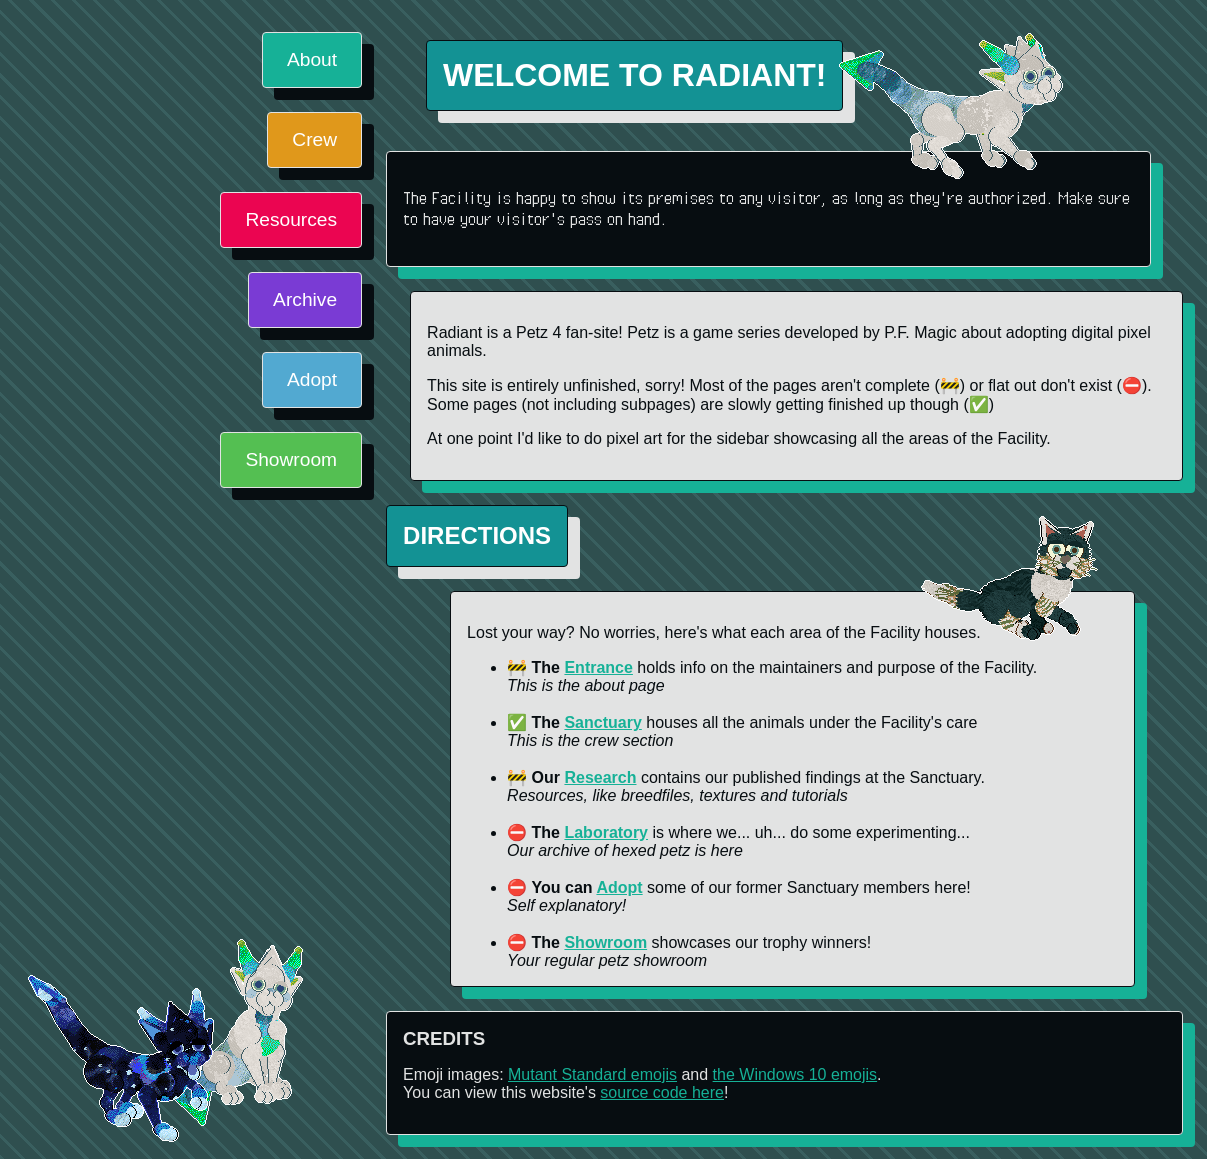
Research (600, 777)
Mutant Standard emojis (592, 1074)
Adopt (312, 379)
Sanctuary (602, 722)
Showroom (291, 459)
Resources (291, 219)
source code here (662, 1092)
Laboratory (606, 832)
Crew (314, 139)
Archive (305, 299)
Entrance (598, 667)
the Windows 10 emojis (795, 1074)
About (312, 59)
